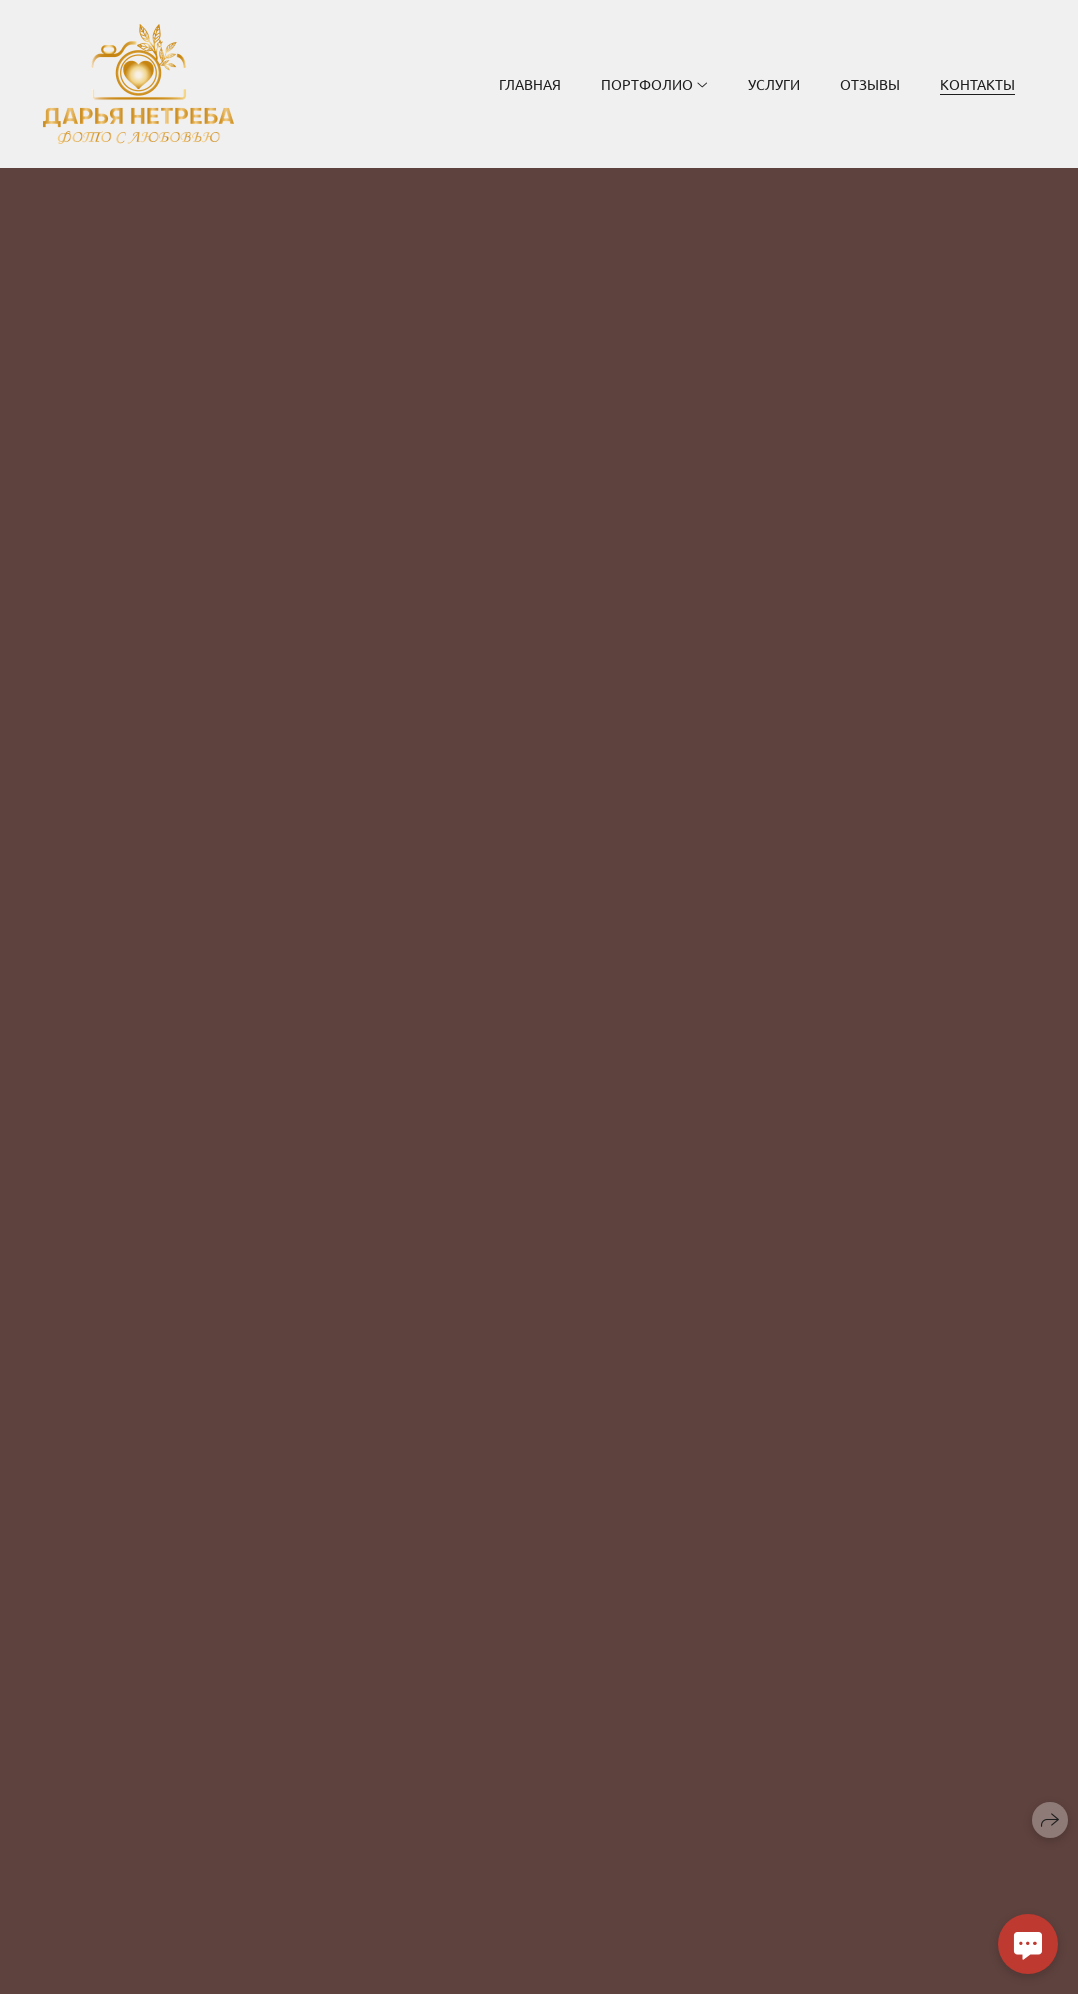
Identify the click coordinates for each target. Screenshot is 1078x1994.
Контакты (977, 84)
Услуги (774, 84)
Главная (530, 84)
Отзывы (870, 84)
